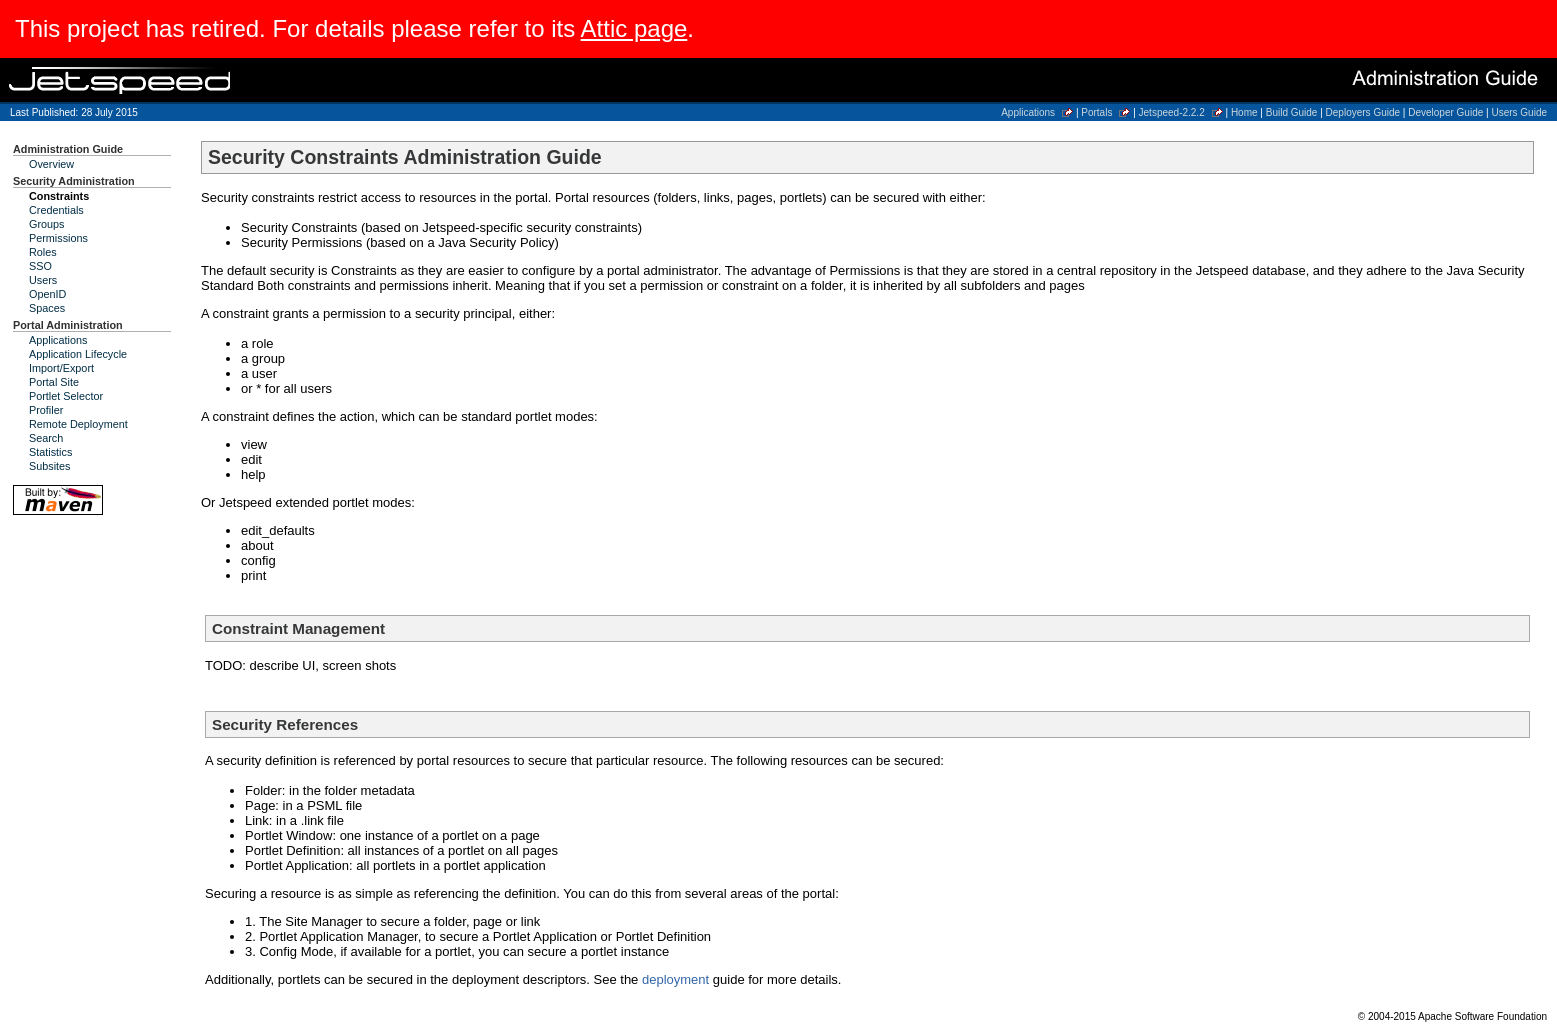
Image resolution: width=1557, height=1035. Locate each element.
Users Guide (1519, 112)
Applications (1028, 112)
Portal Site (54, 382)
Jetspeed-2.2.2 (1172, 112)
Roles (43, 252)
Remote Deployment (78, 424)
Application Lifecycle (78, 354)
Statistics (50, 452)
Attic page (634, 28)
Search (46, 438)
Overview (51, 164)
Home (1244, 112)
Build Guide (1292, 112)
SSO (40, 266)
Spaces (47, 308)
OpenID (47, 294)
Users (43, 280)
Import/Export (61, 368)
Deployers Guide (1363, 112)
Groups (47, 224)
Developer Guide (1445, 112)
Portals (1096, 112)
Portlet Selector (66, 396)
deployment (675, 979)
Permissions (58, 238)
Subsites (50, 466)
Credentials (56, 210)
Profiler (46, 410)
